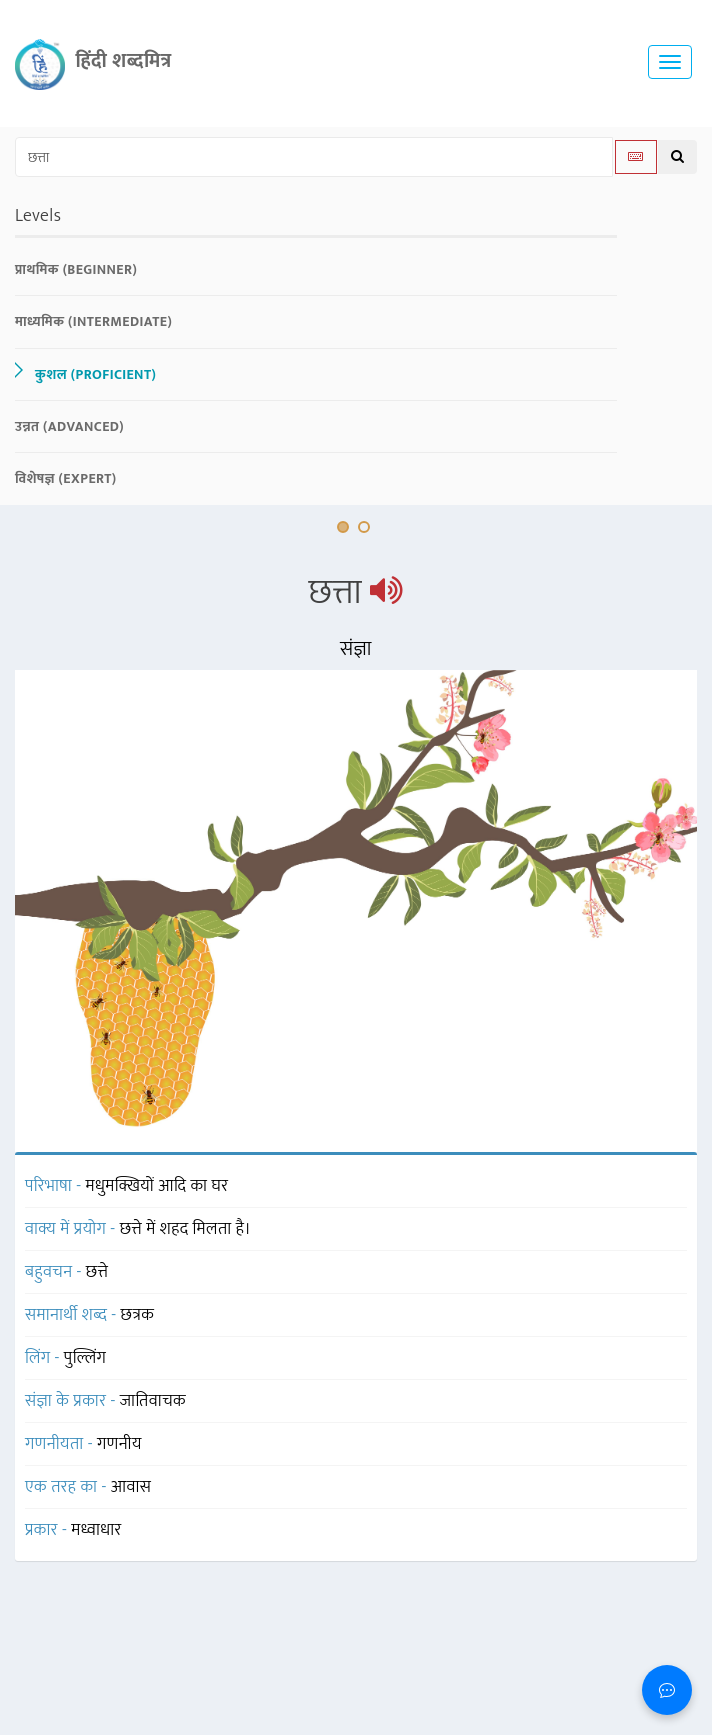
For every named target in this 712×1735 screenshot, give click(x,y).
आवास (131, 1487)
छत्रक (138, 1315)
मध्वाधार (96, 1530)
